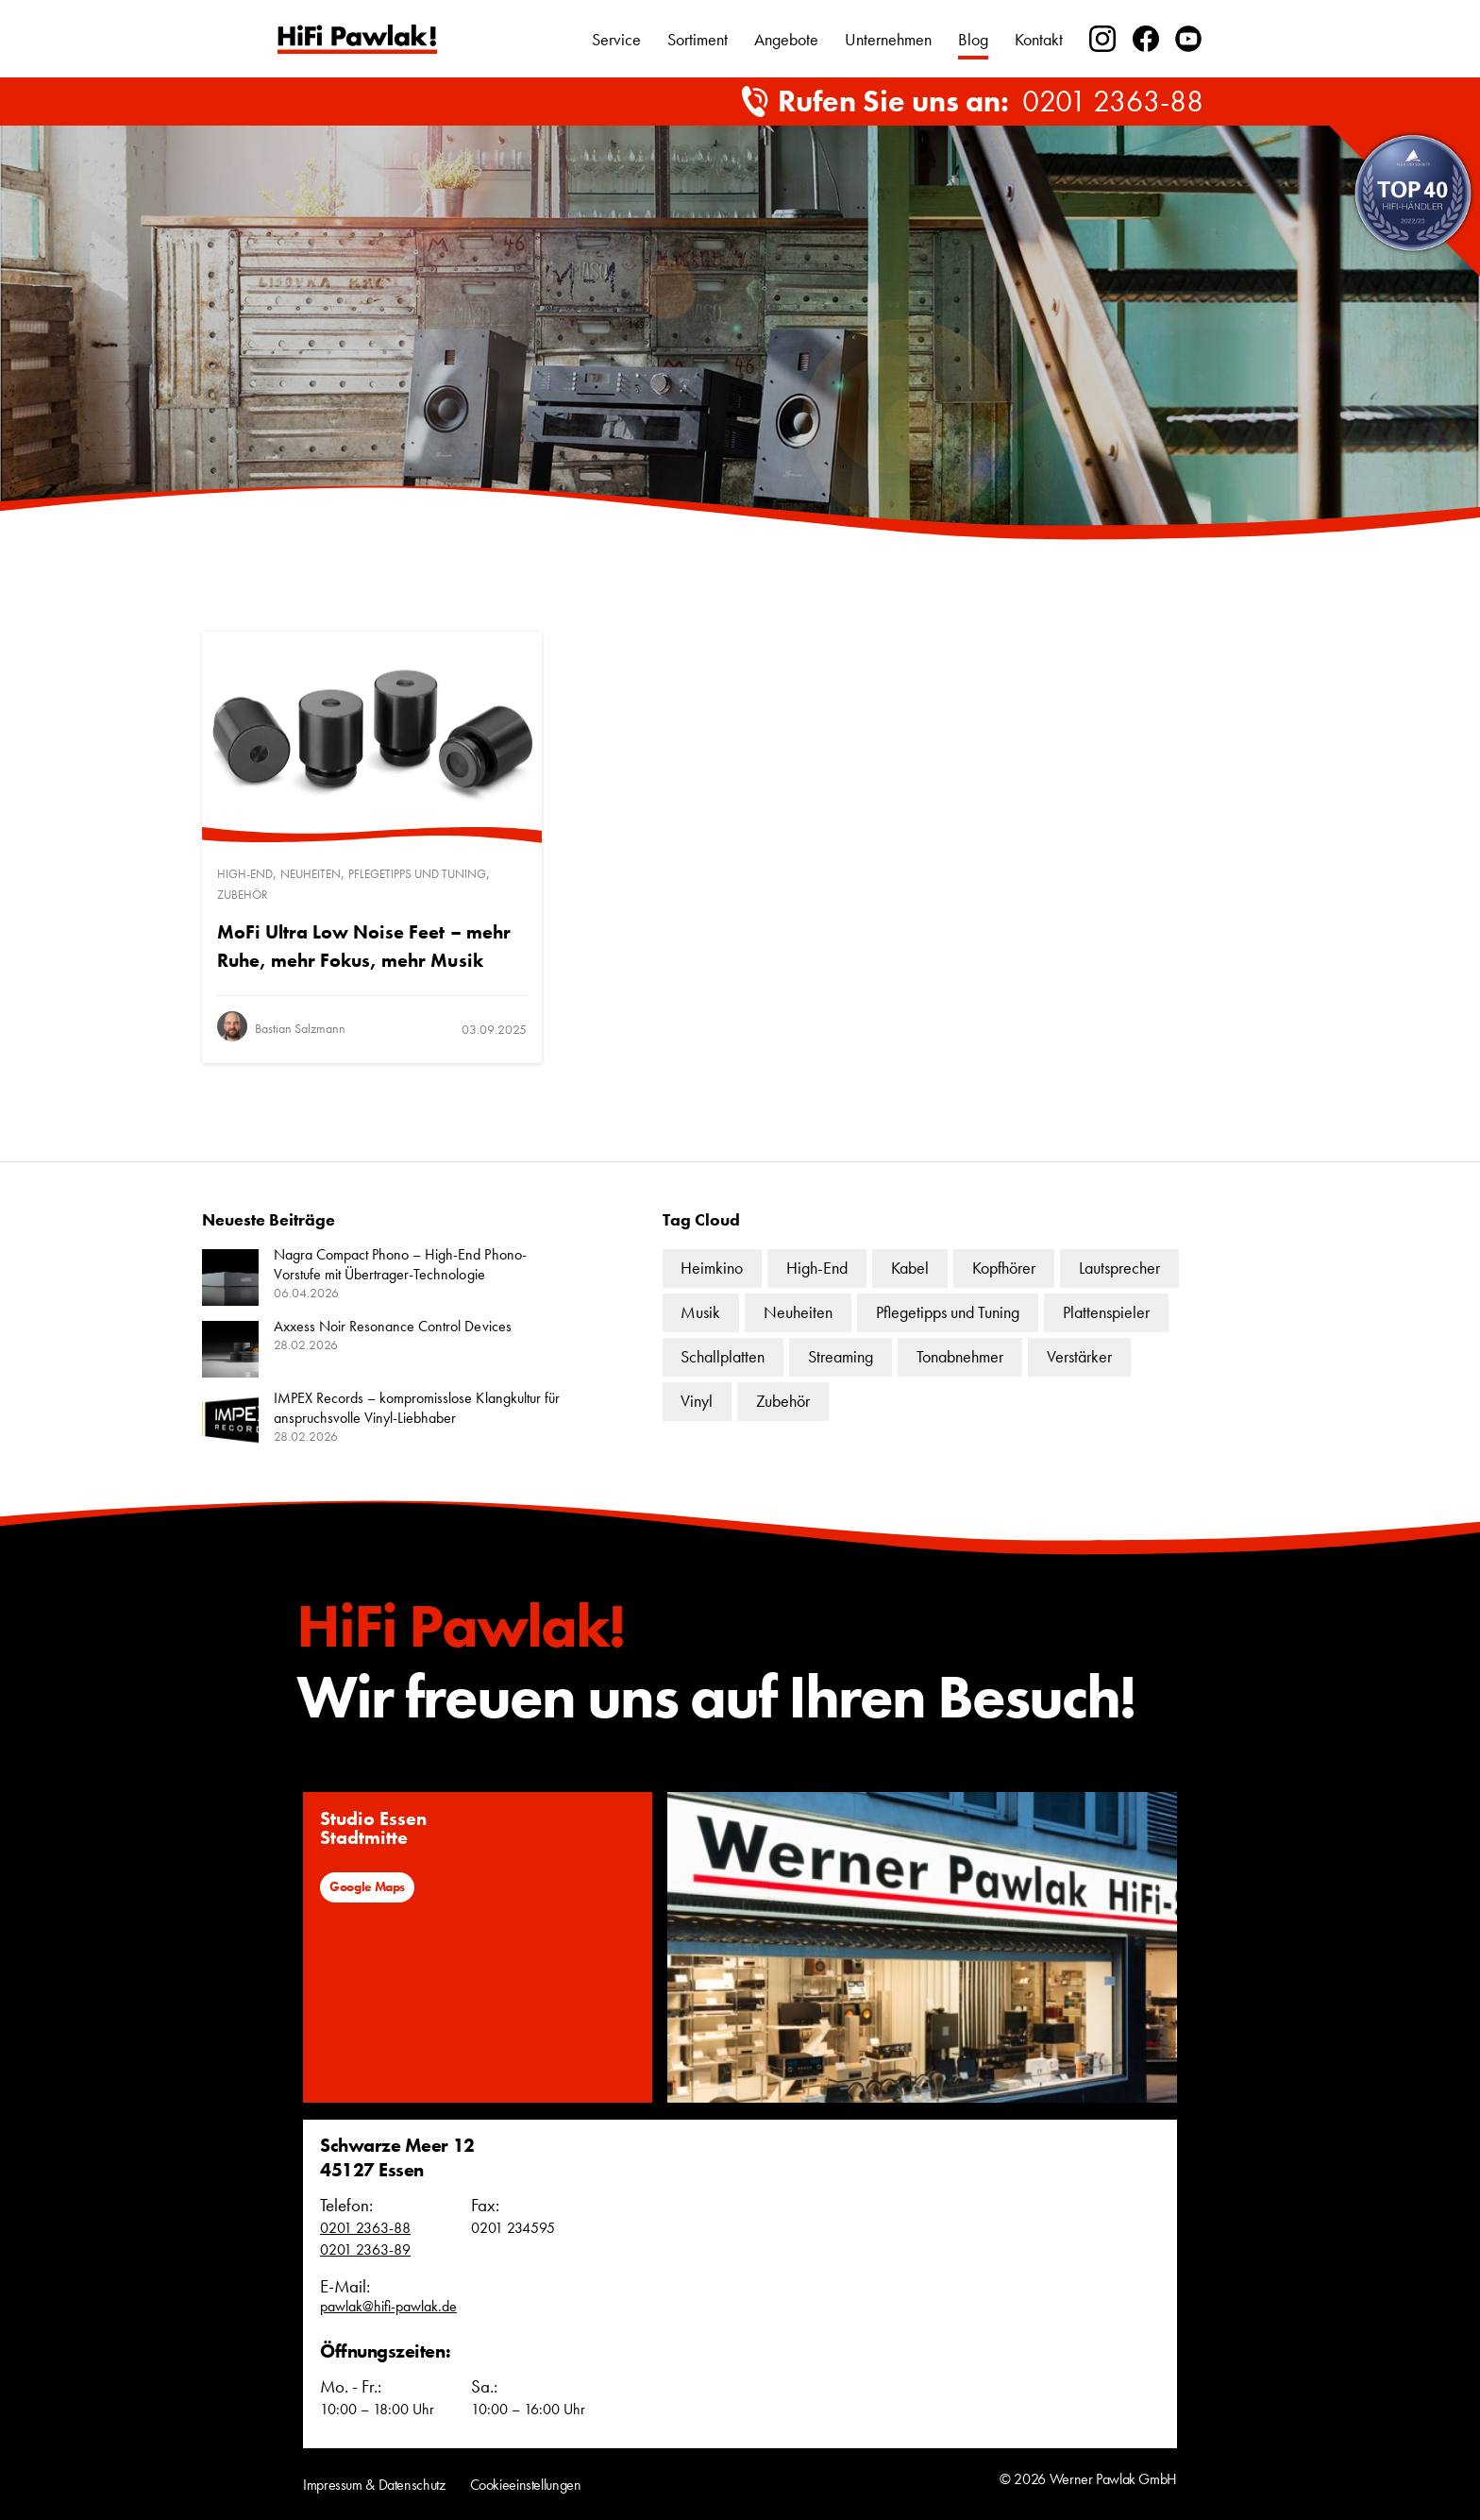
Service (616, 39)
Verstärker (1079, 1356)
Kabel (910, 1267)
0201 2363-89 (365, 2249)
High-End (245, 874)
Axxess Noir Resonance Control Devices (393, 1326)
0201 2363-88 (1112, 102)
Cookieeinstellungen (525, 2485)
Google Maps (367, 1886)
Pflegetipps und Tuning (417, 874)
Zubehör (242, 895)
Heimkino (712, 1267)
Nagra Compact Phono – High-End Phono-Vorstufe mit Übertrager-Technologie (400, 1264)
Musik (700, 1312)
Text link (357, 39)
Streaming (840, 1356)
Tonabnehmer (960, 1356)
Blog (973, 39)
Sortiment (697, 39)
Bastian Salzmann (300, 1028)
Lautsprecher (1119, 1267)
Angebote (786, 39)
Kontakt (1039, 39)
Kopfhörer (1003, 1267)
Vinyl (697, 1401)
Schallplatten (723, 1356)
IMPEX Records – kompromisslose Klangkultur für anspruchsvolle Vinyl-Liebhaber (417, 1408)
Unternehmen (888, 39)
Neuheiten (310, 874)
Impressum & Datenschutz (374, 2485)
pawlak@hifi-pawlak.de (388, 2306)
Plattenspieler (1106, 1312)
